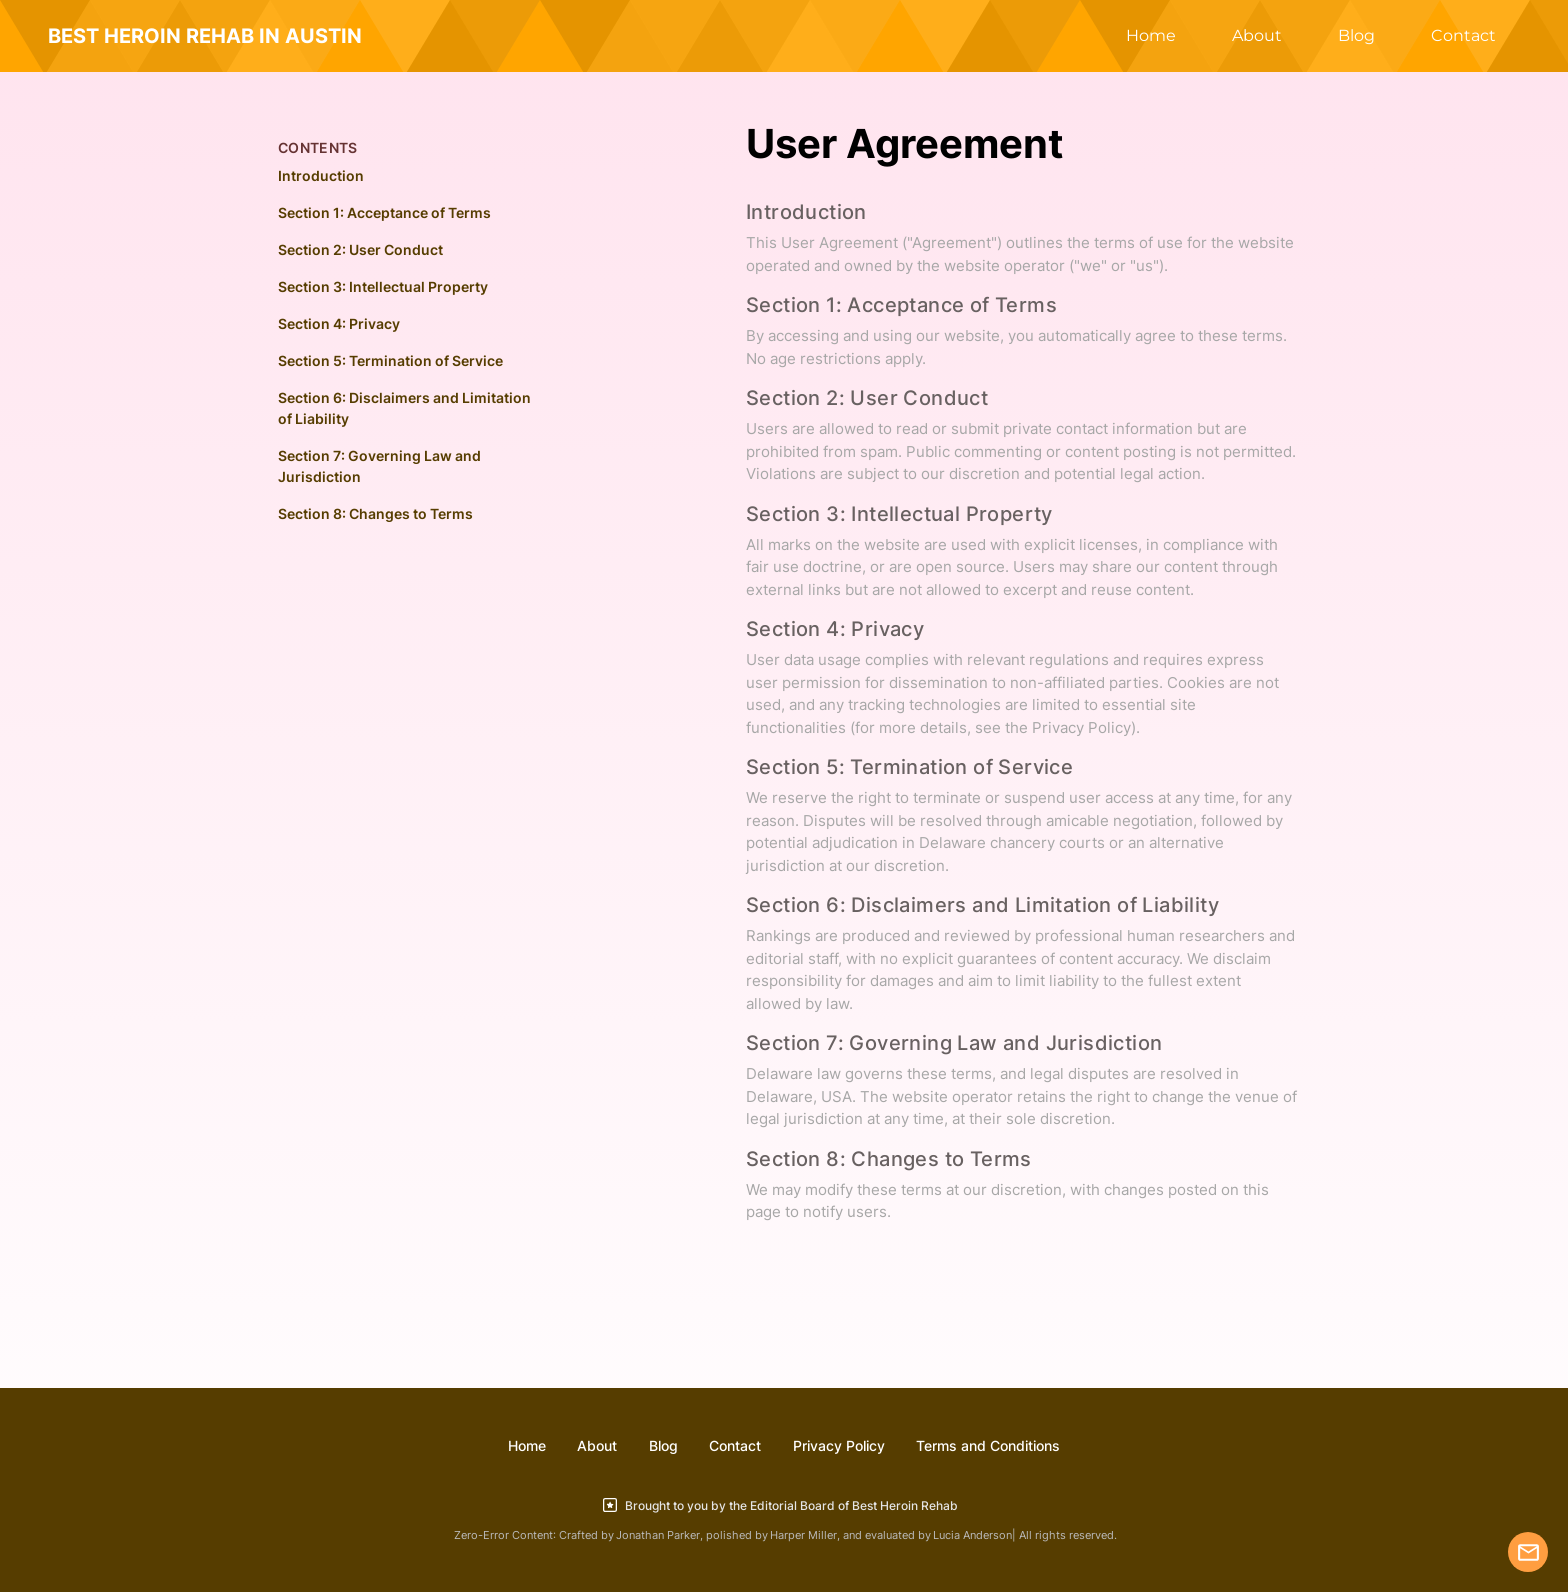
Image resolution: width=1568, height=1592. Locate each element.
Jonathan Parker (658, 1535)
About (1257, 35)
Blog (1356, 35)
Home (1151, 35)
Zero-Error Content (503, 1535)
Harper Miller (803, 1535)
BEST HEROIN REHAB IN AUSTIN (205, 36)
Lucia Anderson (972, 1535)
